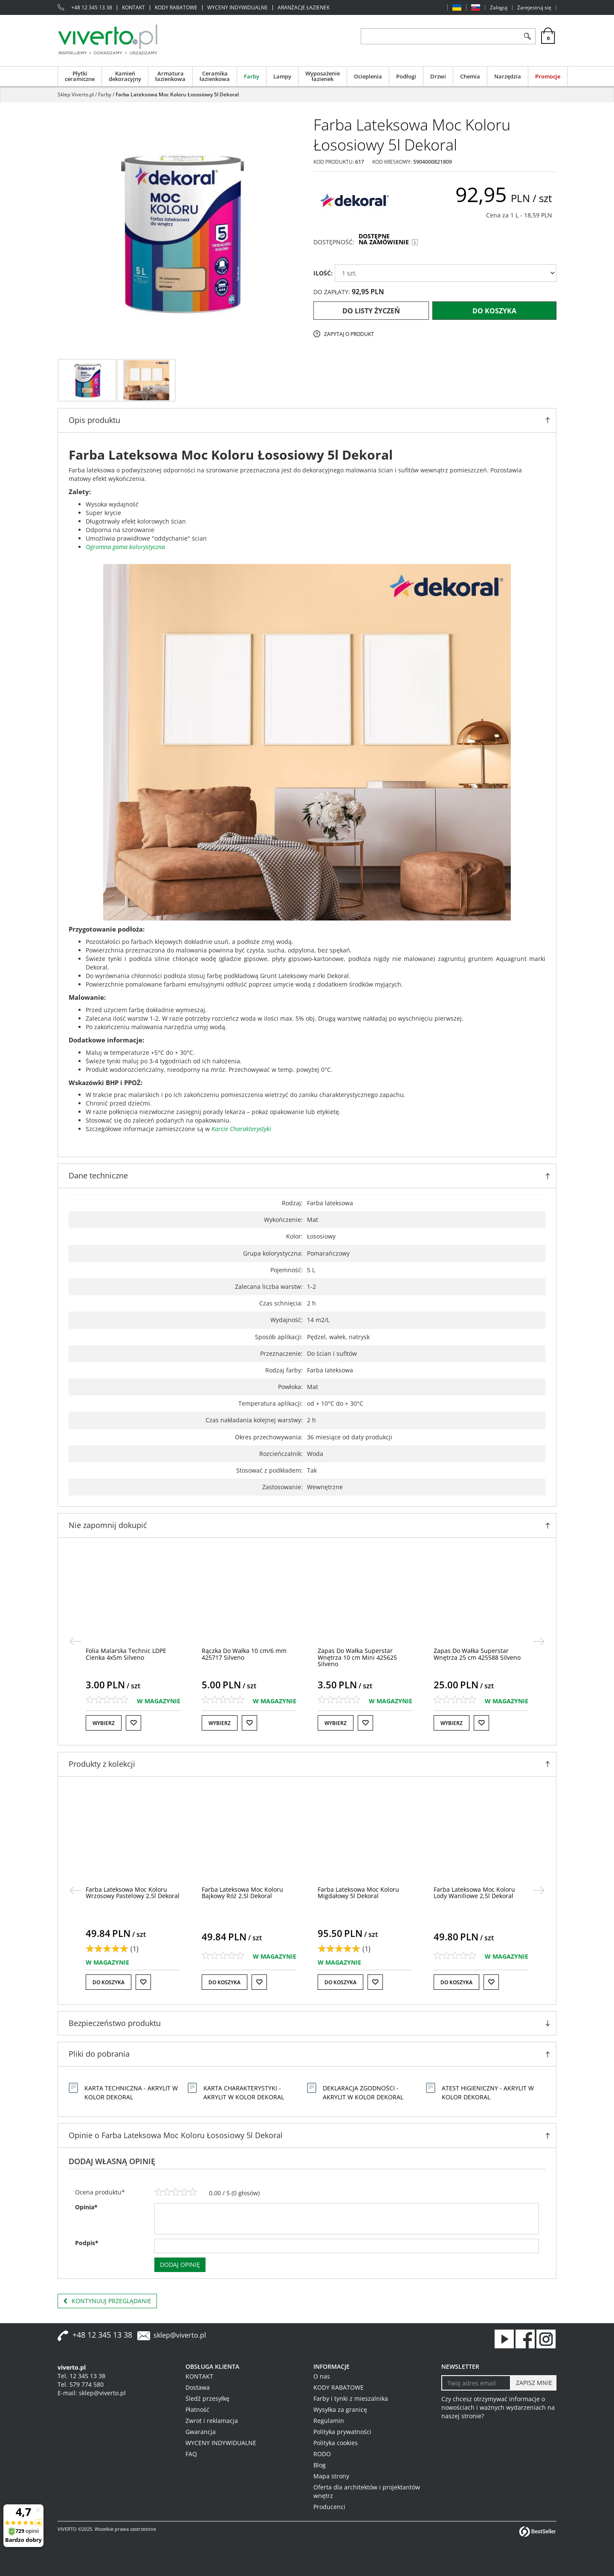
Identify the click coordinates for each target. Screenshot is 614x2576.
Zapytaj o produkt (349, 334)
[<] (75, 1641)
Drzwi (438, 76)
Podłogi (406, 76)
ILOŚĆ (323, 273)
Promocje (547, 76)
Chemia (470, 76)
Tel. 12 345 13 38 (81, 2376)
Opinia (86, 2207)
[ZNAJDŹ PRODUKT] (440, 36)
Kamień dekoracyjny (125, 76)
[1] (158, 2192)
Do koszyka (494, 310)
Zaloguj (498, 7)
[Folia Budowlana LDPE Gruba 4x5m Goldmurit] (127, 1654)
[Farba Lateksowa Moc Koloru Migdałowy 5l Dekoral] (474, 1892)
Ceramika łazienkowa (215, 76)
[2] (167, 2192)
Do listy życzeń (371, 310)
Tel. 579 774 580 (81, 2384)
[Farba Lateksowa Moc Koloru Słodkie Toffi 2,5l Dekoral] (126, 1892)
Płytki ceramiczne (80, 76)
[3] (175, 2192)
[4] (184, 2192)
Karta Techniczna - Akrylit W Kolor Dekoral (131, 2092)
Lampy (282, 76)
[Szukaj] (527, 36)
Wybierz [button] (104, 1723)
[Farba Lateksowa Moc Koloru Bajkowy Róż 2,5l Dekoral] (358, 1892)
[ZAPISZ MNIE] (533, 2383)
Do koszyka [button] (109, 1982)
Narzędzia (507, 76)
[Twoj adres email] (476, 2383)
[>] (539, 1641)
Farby (251, 76)
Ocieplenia (368, 76)
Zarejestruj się (534, 7)
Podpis (86, 2243)
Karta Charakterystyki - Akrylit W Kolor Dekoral (243, 2092)
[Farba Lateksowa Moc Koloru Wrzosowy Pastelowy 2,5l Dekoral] (248, 1892)
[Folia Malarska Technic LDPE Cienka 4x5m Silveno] (242, 1654)
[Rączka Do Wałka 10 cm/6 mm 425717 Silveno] (360, 1654)
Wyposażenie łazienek (322, 76)
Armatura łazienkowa (170, 76)
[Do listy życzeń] (133, 1723)
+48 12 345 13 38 (91, 7)
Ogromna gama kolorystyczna (125, 547)
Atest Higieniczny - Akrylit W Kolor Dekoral (488, 2092)
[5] (192, 2192)
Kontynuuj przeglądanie (107, 2301)
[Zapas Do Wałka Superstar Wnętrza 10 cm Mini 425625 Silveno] (473, 1657)
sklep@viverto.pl (180, 2335)
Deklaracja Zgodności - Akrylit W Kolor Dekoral (363, 2092)
